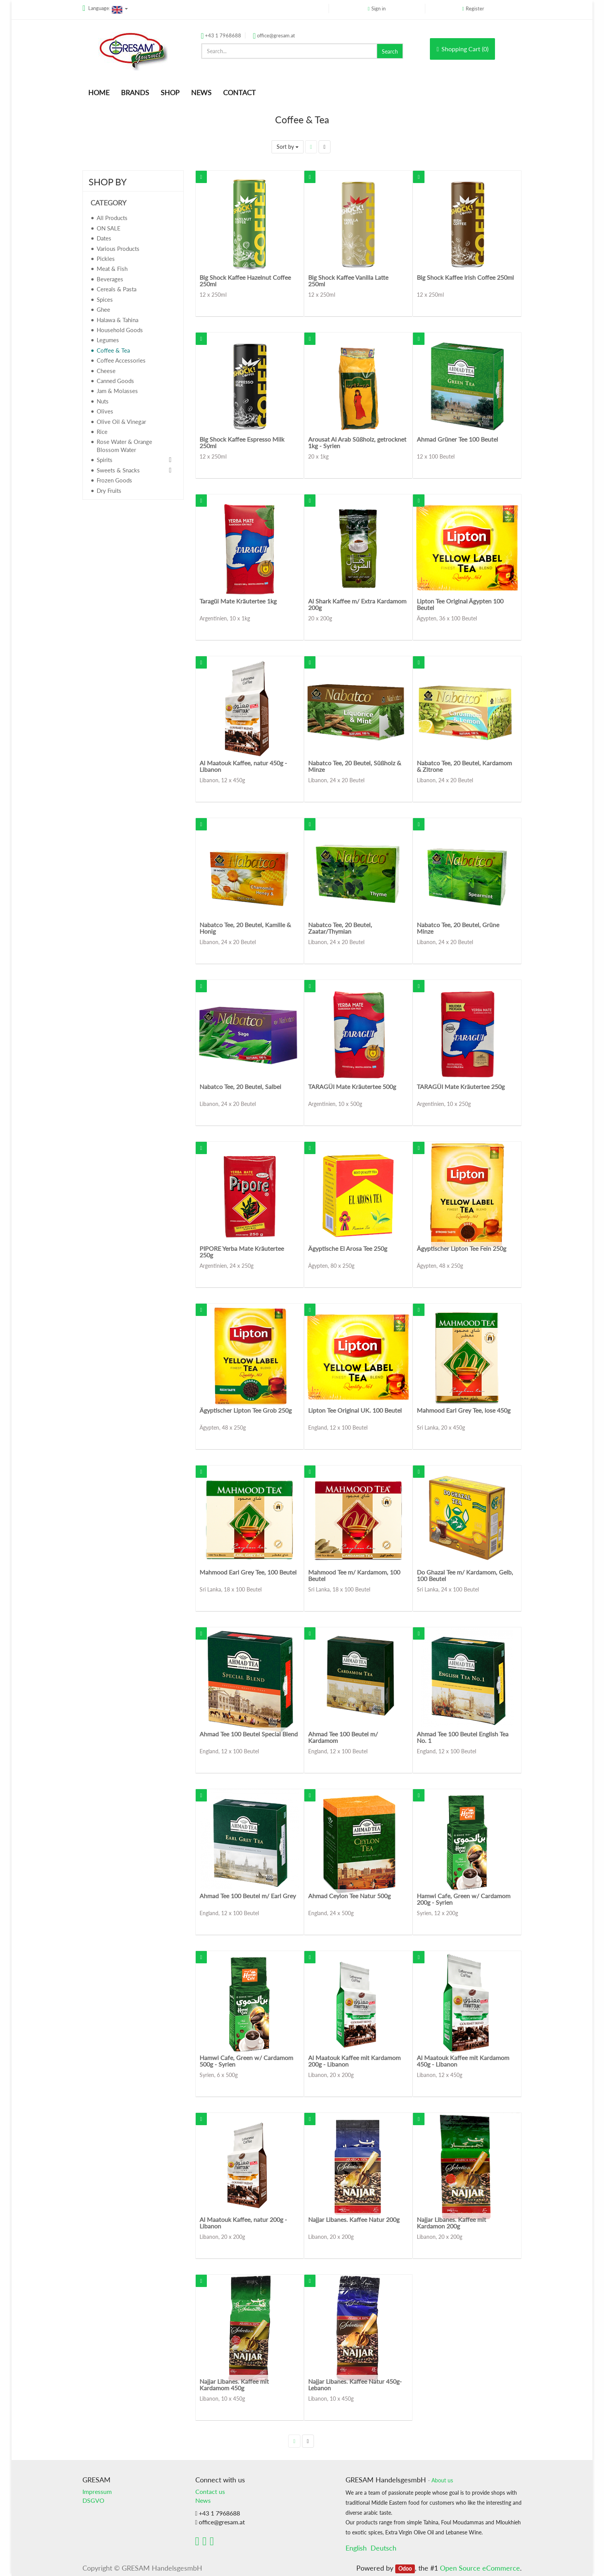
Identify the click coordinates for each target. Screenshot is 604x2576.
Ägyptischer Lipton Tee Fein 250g (461, 1248)
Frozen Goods (114, 480)
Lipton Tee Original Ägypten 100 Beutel (460, 604)
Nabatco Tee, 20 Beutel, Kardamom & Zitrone (464, 766)
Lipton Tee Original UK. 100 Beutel (355, 1410)
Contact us (210, 2491)
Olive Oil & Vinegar (121, 421)
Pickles (106, 258)
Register (475, 8)
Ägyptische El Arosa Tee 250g (347, 1248)
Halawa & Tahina (117, 319)
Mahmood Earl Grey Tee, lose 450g (463, 1410)
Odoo (405, 2569)
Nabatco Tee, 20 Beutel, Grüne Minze (458, 928)
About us (442, 2480)
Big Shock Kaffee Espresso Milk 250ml (242, 442)
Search (390, 51)
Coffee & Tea (113, 350)
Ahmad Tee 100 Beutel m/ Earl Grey (248, 1895)
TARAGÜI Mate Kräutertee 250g (461, 1086)
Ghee (103, 309)
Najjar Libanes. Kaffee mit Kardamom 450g (234, 2385)
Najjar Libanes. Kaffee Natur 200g (353, 2219)
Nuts (103, 401)
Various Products (118, 248)
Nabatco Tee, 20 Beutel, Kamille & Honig (245, 928)
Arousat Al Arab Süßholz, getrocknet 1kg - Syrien (357, 442)
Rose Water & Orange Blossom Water (124, 445)
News (203, 2500)
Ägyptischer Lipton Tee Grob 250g (246, 1410)
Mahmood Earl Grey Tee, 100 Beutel (248, 1572)
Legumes (108, 339)
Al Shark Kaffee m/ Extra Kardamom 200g (357, 604)
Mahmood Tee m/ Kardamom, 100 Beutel (354, 1575)
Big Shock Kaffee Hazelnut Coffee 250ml (245, 281)
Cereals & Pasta (116, 289)
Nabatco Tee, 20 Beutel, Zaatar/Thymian (340, 928)
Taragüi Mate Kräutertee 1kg (238, 601)
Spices (105, 299)
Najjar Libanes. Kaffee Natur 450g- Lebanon (355, 2385)
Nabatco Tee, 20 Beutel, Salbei (240, 1086)
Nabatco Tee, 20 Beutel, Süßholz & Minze (354, 766)
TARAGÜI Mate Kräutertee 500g (352, 1086)
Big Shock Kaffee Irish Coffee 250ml (465, 277)
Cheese (106, 370)
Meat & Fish (112, 268)
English (356, 2548)
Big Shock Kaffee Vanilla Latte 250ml (348, 281)
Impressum (97, 2491)
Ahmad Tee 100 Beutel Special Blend (249, 1733)
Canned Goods (115, 380)
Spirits (104, 459)
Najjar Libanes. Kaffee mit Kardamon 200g (451, 2223)
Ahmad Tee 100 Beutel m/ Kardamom (343, 1737)
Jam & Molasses (117, 390)
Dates (104, 238)
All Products (112, 217)
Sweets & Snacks (118, 470)
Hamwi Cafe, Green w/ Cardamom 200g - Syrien (463, 1899)
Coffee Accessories (121, 360)
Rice (102, 431)
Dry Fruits (109, 490)
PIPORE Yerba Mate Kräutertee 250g (242, 1252)
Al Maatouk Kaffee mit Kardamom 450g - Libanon (463, 2061)
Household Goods (120, 329)
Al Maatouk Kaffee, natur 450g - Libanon (243, 766)
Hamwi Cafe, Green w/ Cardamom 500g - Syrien (246, 2061)
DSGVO (93, 2500)
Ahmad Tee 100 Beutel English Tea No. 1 (462, 1737)
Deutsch (383, 2548)
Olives (105, 411)
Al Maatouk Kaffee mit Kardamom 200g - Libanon (354, 2061)
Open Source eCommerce (480, 2568)
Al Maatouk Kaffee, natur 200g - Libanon (243, 2223)
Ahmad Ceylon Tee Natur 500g (349, 1895)
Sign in (378, 8)
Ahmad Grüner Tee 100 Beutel (457, 439)
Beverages (110, 279)
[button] (201, 177)
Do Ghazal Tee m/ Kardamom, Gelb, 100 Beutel (465, 1575)
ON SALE (109, 228)
